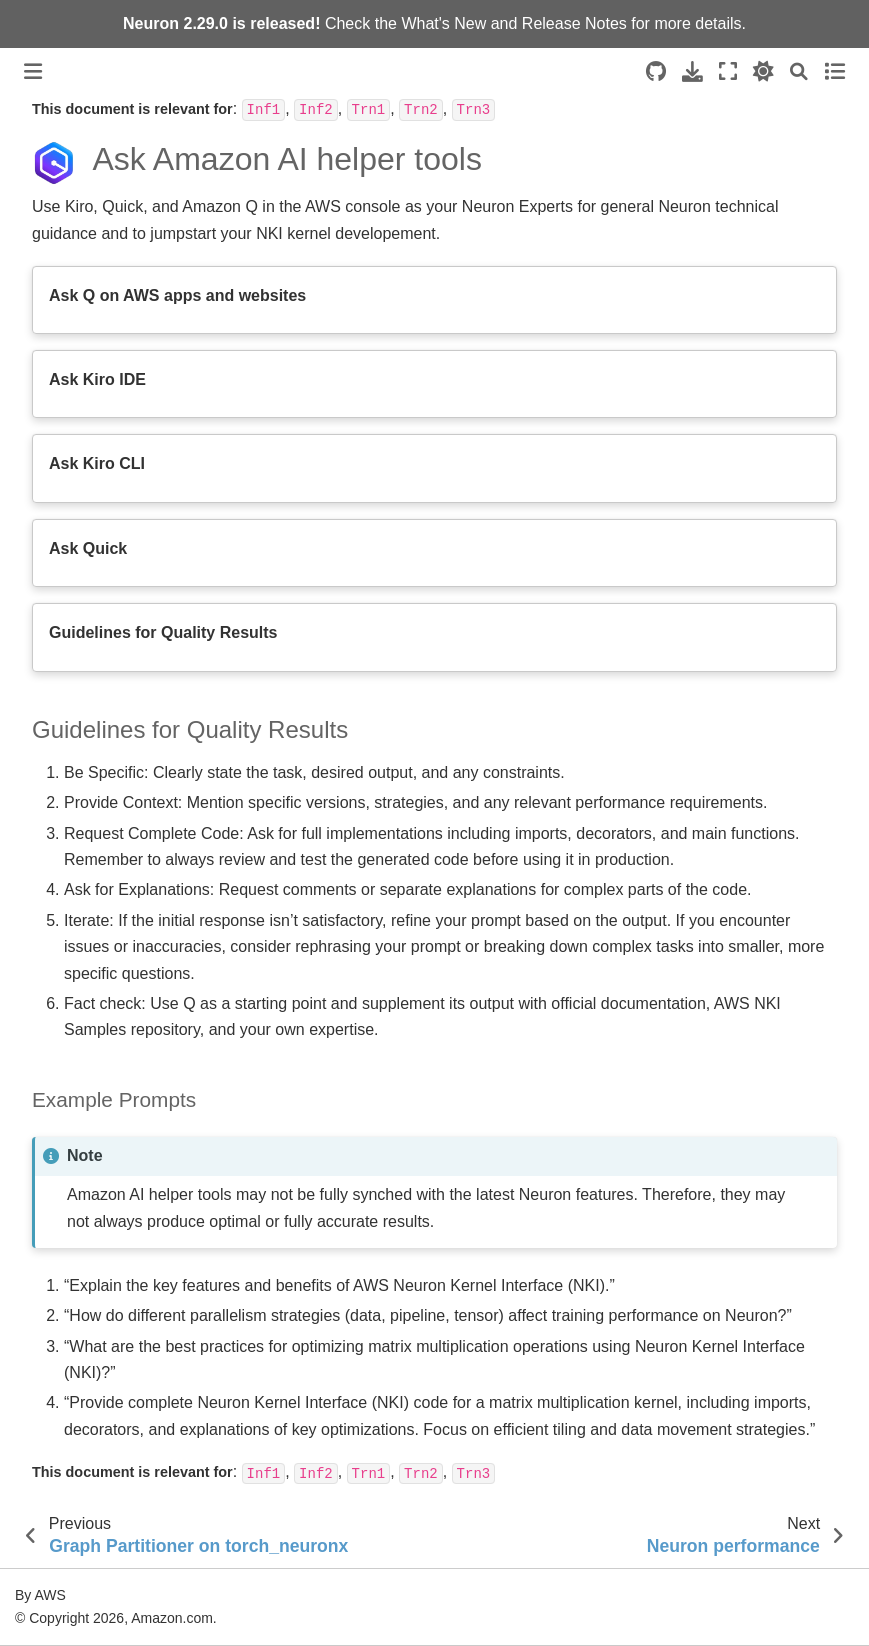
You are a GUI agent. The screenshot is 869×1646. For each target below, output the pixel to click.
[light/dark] (763, 71)
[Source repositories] (656, 71)
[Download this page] (692, 71)
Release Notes (574, 23)
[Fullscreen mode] (728, 71)
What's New (443, 23)
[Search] (799, 71)
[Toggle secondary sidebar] (834, 71)
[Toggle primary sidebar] (33, 71)
